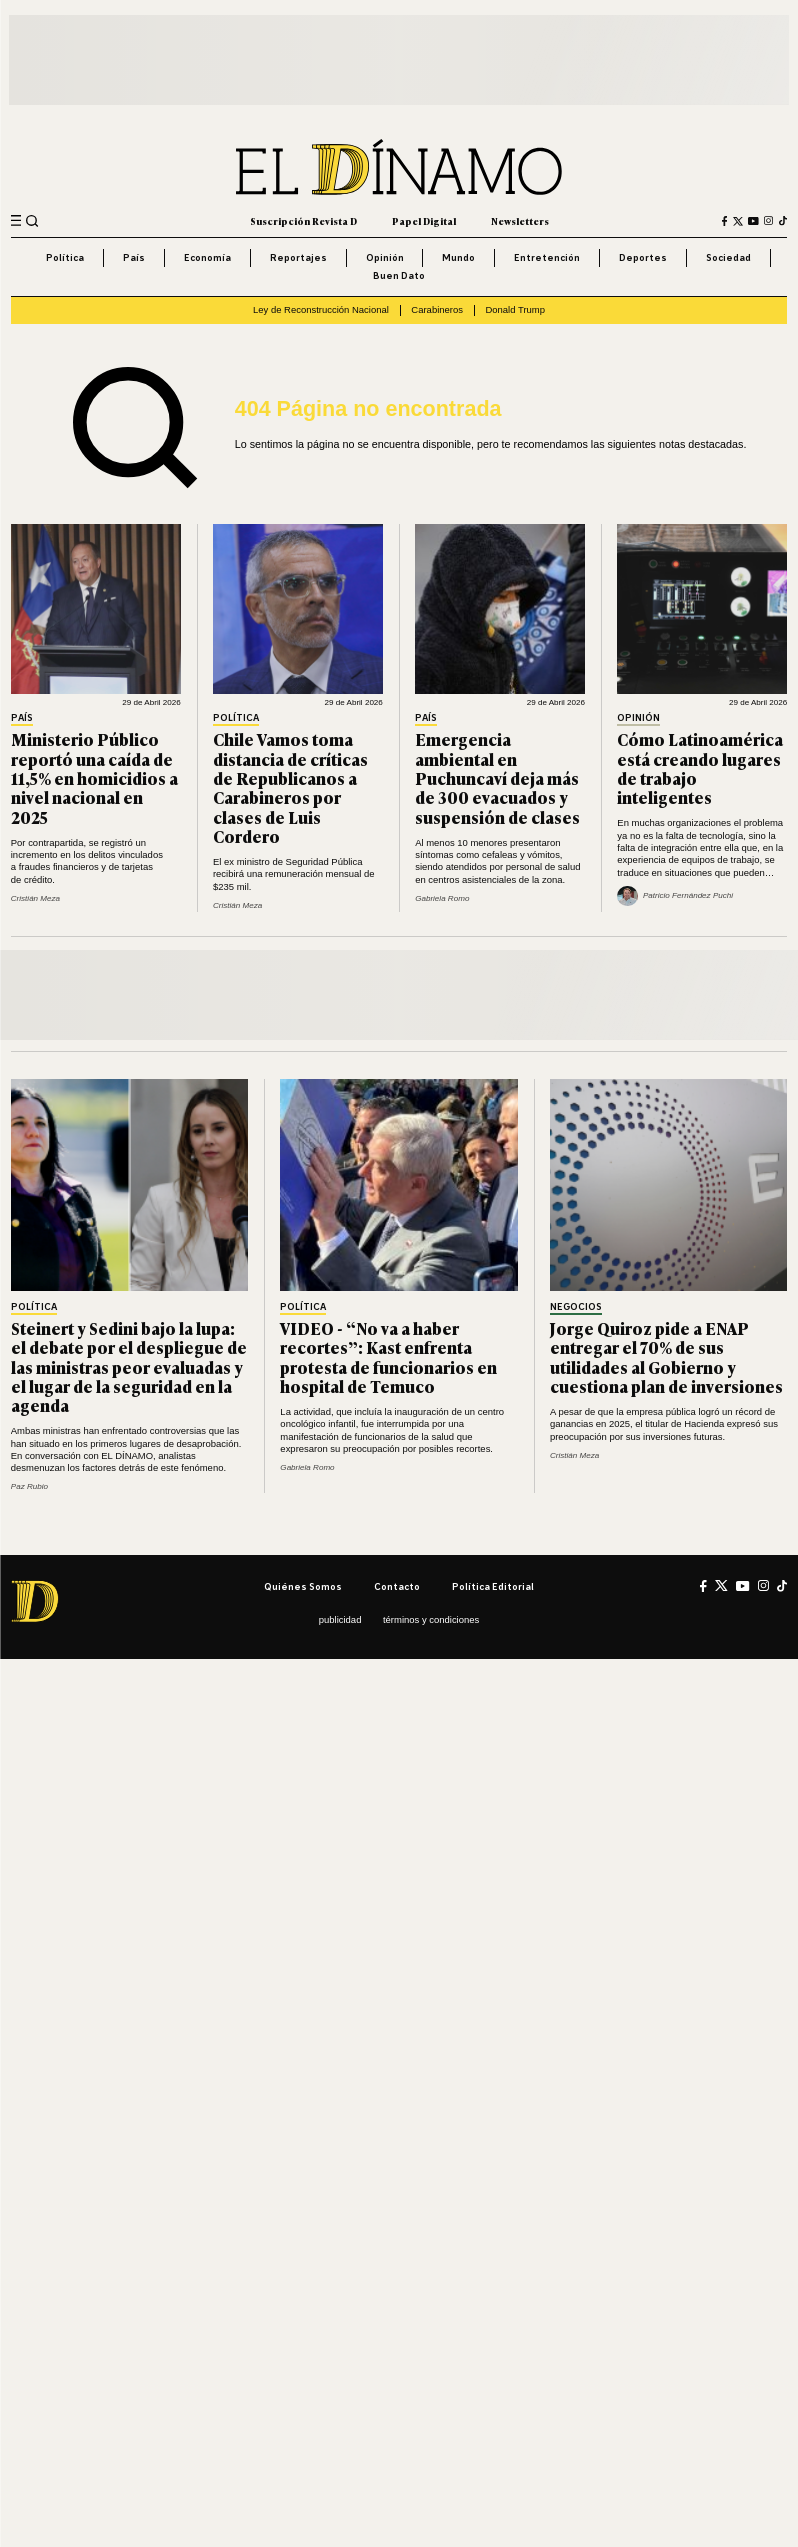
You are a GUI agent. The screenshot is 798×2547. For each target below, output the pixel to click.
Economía (207, 257)
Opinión (385, 257)
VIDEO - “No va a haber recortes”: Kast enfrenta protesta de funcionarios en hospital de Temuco (388, 1357)
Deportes (643, 257)
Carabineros (437, 309)
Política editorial (493, 1586)
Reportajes (298, 257)
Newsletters (520, 221)
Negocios (576, 1307)
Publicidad (340, 1619)
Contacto (397, 1586)
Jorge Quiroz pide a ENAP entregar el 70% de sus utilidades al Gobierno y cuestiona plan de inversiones (666, 1357)
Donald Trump (514, 309)
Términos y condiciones (431, 1619)
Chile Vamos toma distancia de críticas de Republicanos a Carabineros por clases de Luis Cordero (290, 787)
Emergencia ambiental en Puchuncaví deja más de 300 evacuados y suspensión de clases (497, 778)
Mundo (458, 257)
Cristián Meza (35, 898)
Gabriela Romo (442, 898)
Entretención (547, 257)
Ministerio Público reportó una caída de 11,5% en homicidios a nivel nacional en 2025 (94, 778)
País (134, 257)
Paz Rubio (29, 1486)
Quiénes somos (303, 1586)
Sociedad (728, 257)
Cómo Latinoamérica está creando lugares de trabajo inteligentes (700, 768)
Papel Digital (424, 221)
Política (65, 257)
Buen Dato (399, 275)
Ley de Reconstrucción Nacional (321, 309)
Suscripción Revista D (303, 221)
